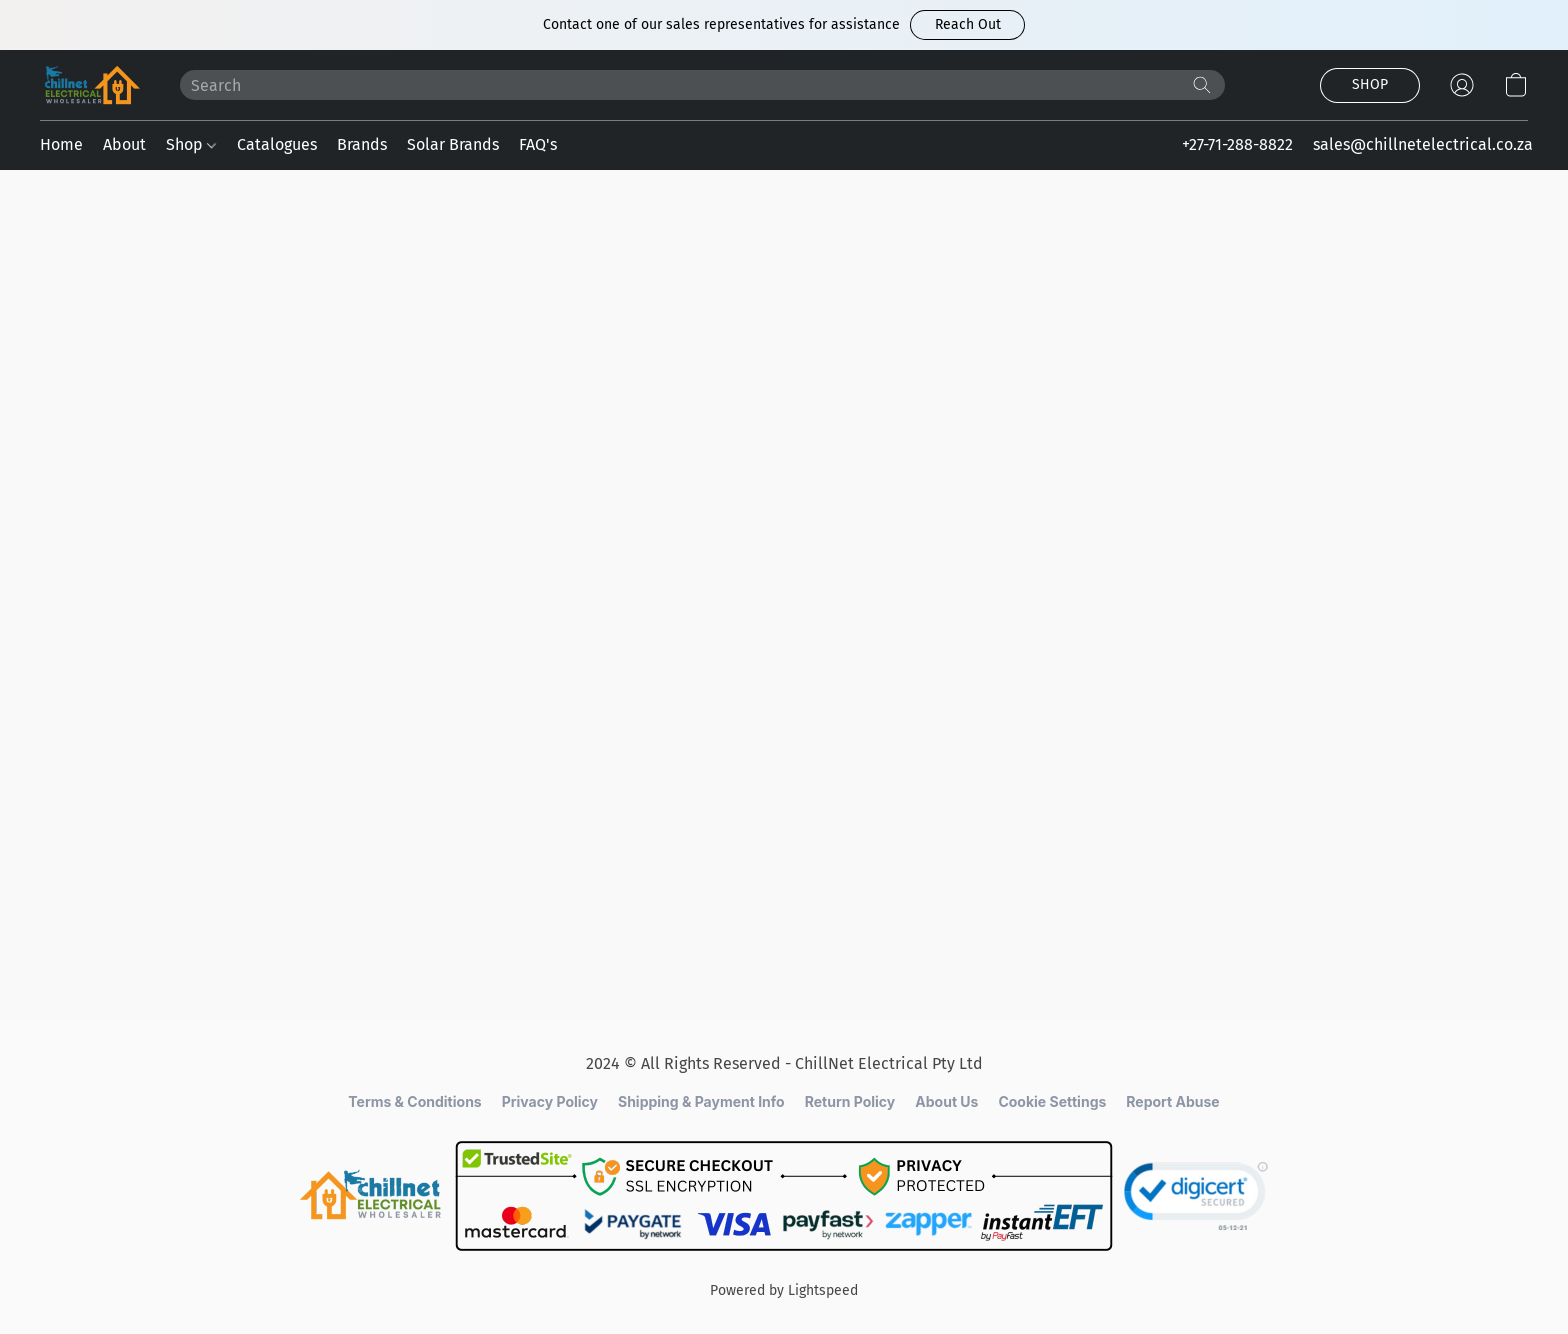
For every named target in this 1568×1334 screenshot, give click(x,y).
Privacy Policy (550, 1101)
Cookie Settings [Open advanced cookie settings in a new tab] (1052, 1101)
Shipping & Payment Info (701, 1101)
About (124, 144)
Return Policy (850, 1101)
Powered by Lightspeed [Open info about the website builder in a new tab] (784, 1290)
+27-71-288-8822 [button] (1237, 144)
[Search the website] (1202, 85)
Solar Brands (453, 144)
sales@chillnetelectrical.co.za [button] (1423, 144)
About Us (946, 1101)
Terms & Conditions (414, 1101)
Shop (191, 144)
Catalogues (277, 144)
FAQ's (538, 144)
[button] (967, 25)
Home (61, 144)
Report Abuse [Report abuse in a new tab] (1172, 1101)
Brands (362, 144)
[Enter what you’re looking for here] (702, 85)
